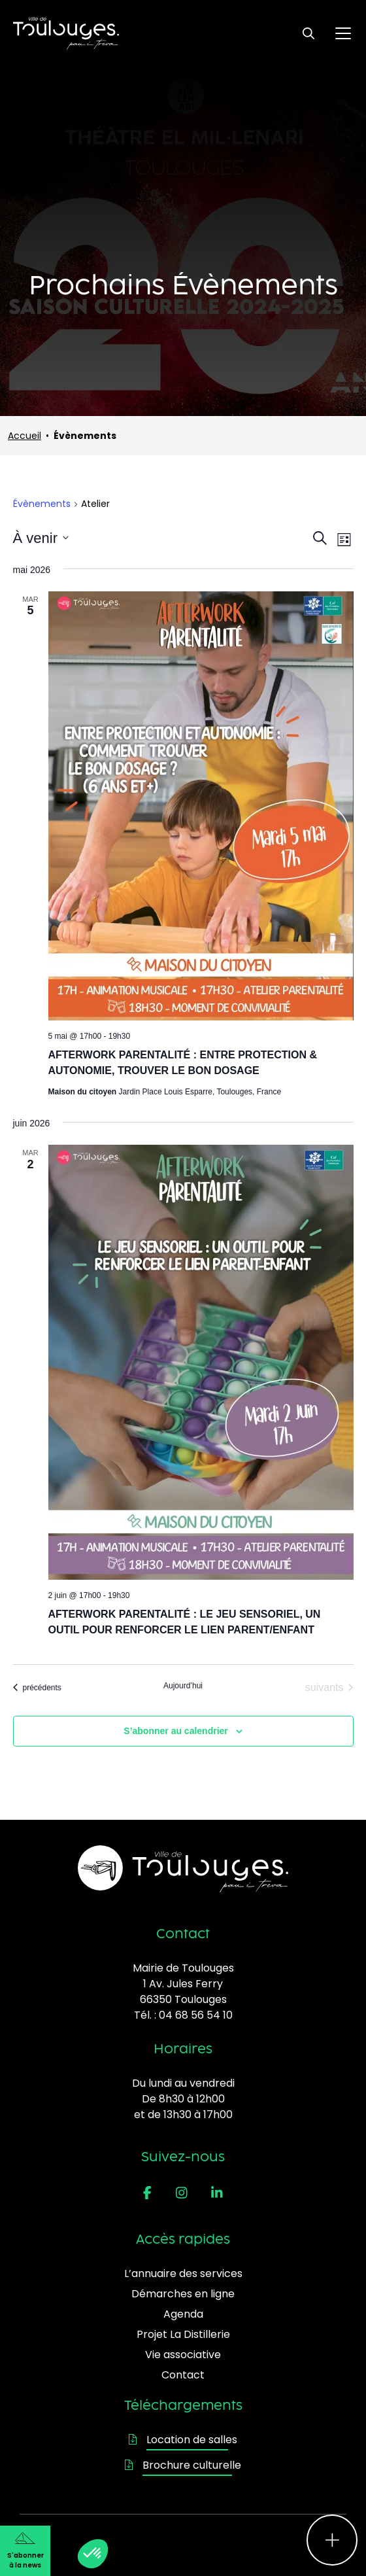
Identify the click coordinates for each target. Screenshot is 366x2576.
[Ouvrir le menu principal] (343, 33)
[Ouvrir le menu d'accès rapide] (332, 2540)
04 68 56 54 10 (196, 2015)
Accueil (24, 435)
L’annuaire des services (183, 2273)
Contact (183, 2374)
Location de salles (183, 2439)
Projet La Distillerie (183, 2334)
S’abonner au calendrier (176, 1731)
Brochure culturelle (183, 2465)
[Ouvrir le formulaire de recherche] (308, 33)
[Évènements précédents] (37, 1687)
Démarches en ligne (183, 2293)
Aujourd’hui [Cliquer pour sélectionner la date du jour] (183, 1685)
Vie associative (183, 2354)
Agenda (183, 2314)
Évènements (42, 504)
